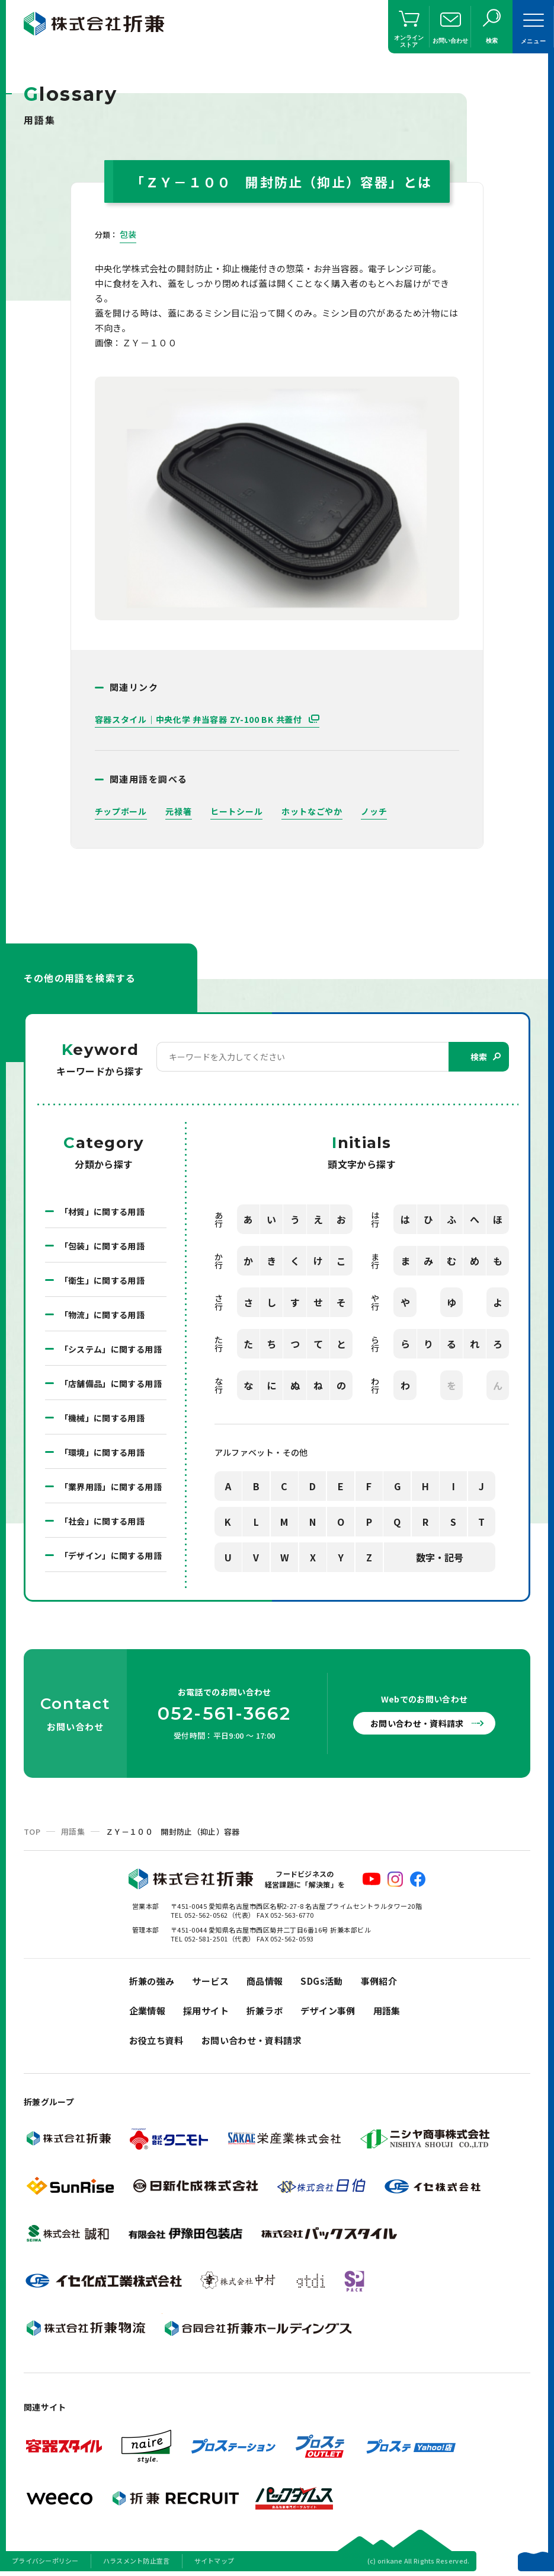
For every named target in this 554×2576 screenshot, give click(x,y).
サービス (210, 1981)
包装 (128, 234)
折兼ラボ (264, 2010)
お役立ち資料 (156, 2040)
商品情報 (264, 1981)
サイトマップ (214, 2560)
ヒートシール (236, 811)
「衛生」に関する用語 (102, 1280)
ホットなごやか (311, 811)
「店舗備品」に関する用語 (111, 1383)
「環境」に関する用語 (102, 1452)
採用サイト (206, 2010)
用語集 (73, 1831)
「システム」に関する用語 (111, 1349)
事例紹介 (379, 1981)
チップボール (121, 811)
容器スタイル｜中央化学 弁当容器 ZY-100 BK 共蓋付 (200, 719)
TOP (32, 1831)
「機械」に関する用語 (102, 1418)
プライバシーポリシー (45, 2560)
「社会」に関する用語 (102, 1521)
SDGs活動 (321, 1981)
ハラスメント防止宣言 (136, 2560)
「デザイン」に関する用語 (111, 1555)
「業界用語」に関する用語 (111, 1487)
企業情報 (147, 2010)
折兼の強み (152, 1981)
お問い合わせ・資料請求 (417, 1723)
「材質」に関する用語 (102, 1211)
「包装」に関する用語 (102, 1246)
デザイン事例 (327, 2010)
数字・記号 (439, 1557)
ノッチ (374, 811)
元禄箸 (178, 811)
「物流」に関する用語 (102, 1315)
